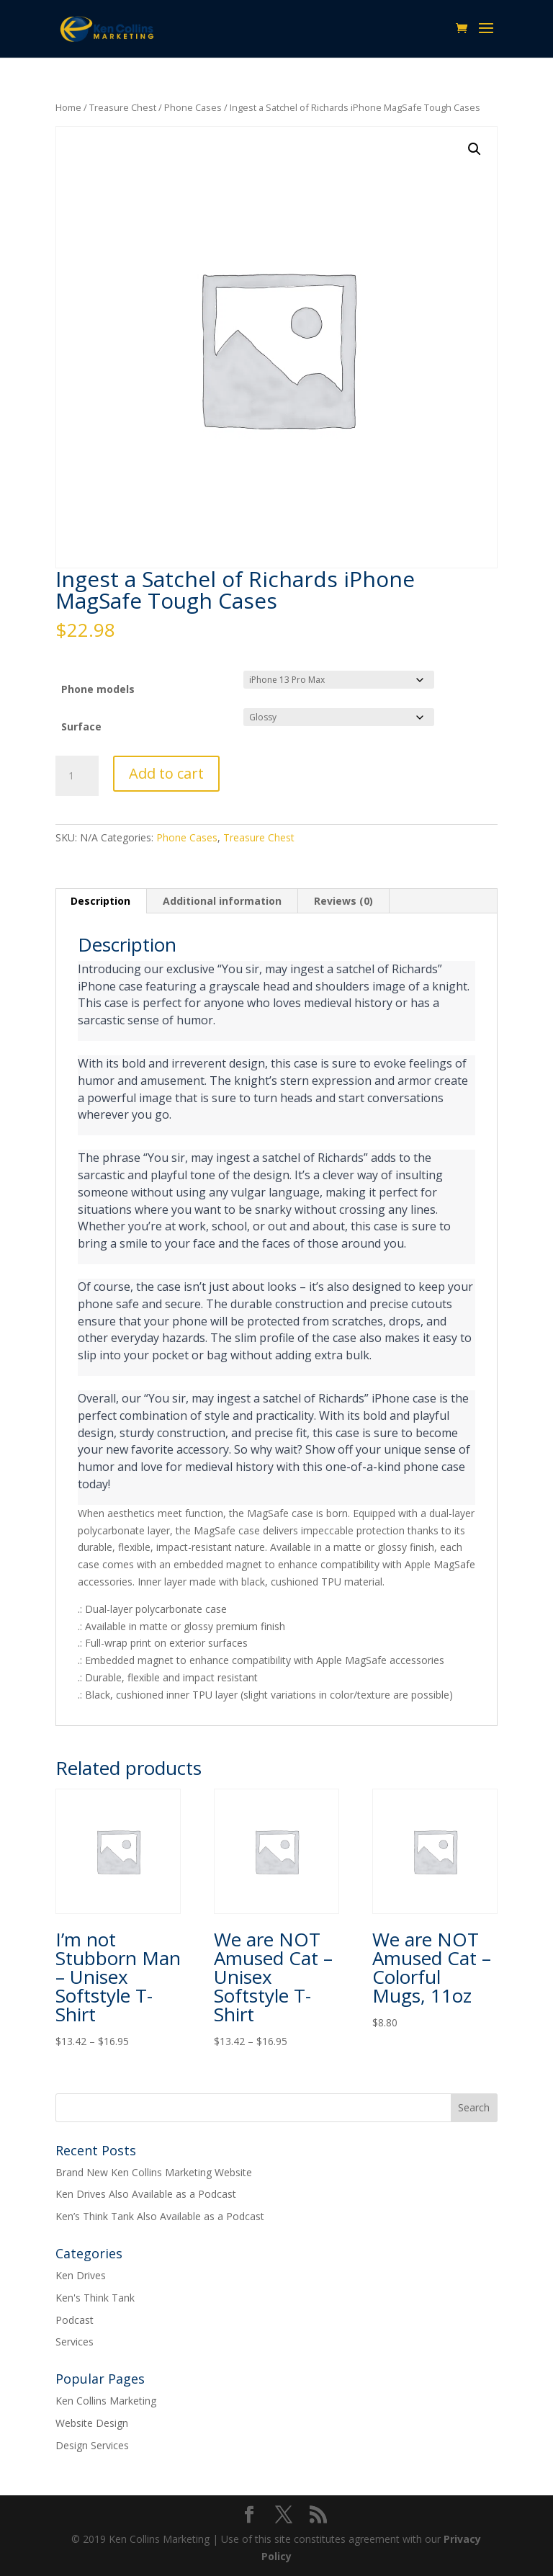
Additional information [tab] (222, 901)
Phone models (98, 689)
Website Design (91, 2423)
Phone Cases (193, 107)
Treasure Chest (122, 107)
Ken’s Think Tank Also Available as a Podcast (159, 2216)
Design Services (92, 2445)
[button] (474, 149)
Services (74, 2341)
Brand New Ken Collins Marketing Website (153, 2172)
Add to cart (166, 773)
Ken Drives (80, 2275)
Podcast (74, 2320)
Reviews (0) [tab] (343, 901)
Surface (81, 726)
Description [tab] (100, 901)
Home (68, 107)
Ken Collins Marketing (105, 2400)
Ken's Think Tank (95, 2297)
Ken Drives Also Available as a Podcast (145, 2194)
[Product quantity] (77, 776)
